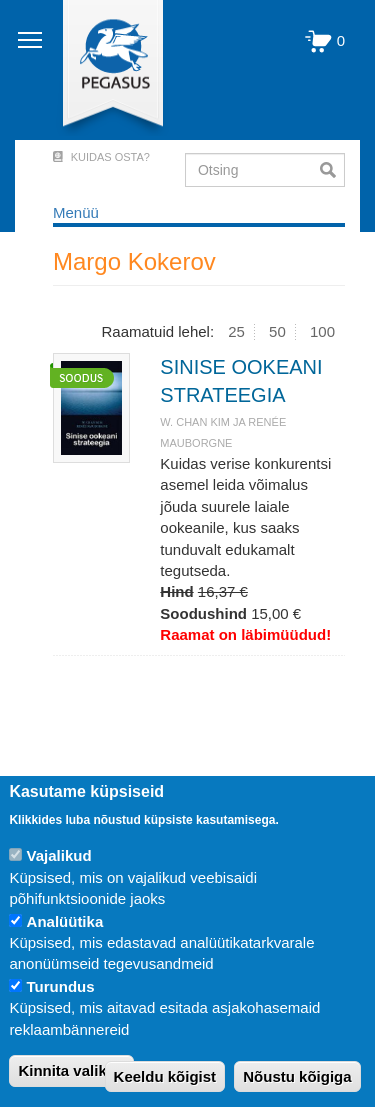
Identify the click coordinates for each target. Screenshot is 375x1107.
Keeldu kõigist (165, 1076)
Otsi (332, 170)
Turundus (61, 986)
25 (236, 331)
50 (277, 331)
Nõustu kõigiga (297, 1076)
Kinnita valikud (71, 1070)
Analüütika (65, 921)
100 (322, 331)
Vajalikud (59, 855)
